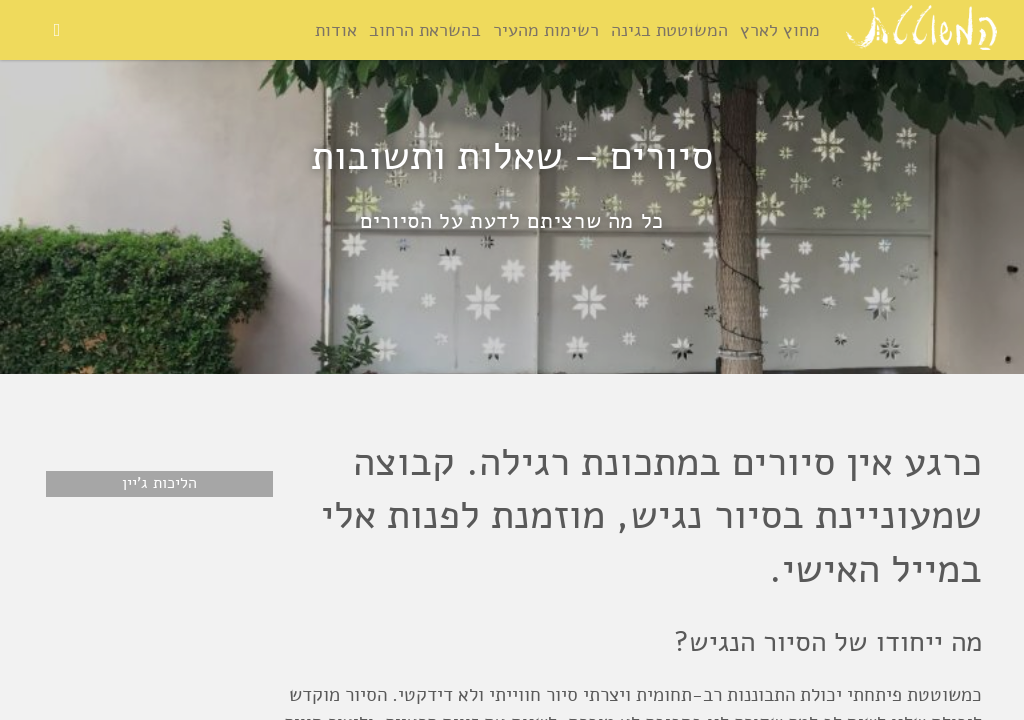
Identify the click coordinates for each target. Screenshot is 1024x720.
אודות (336, 30)
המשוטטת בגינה (669, 30)
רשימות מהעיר (546, 30)
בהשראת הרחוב (425, 30)
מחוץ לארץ (780, 30)
